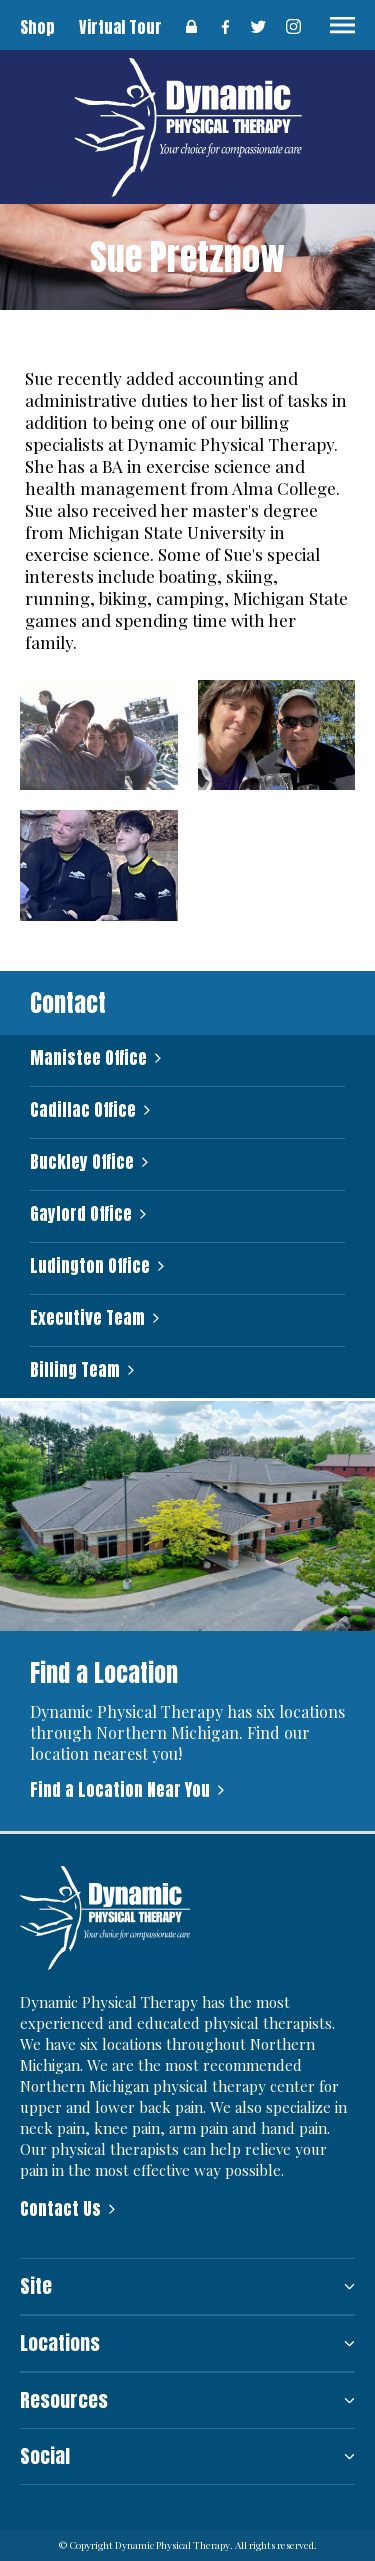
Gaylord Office (81, 1214)
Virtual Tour (120, 27)
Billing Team (75, 1370)
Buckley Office (82, 1162)
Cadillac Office (83, 1110)
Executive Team (87, 1318)
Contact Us (60, 2209)
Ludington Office (90, 1266)
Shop (37, 27)
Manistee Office (88, 1058)
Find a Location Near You (120, 1790)
